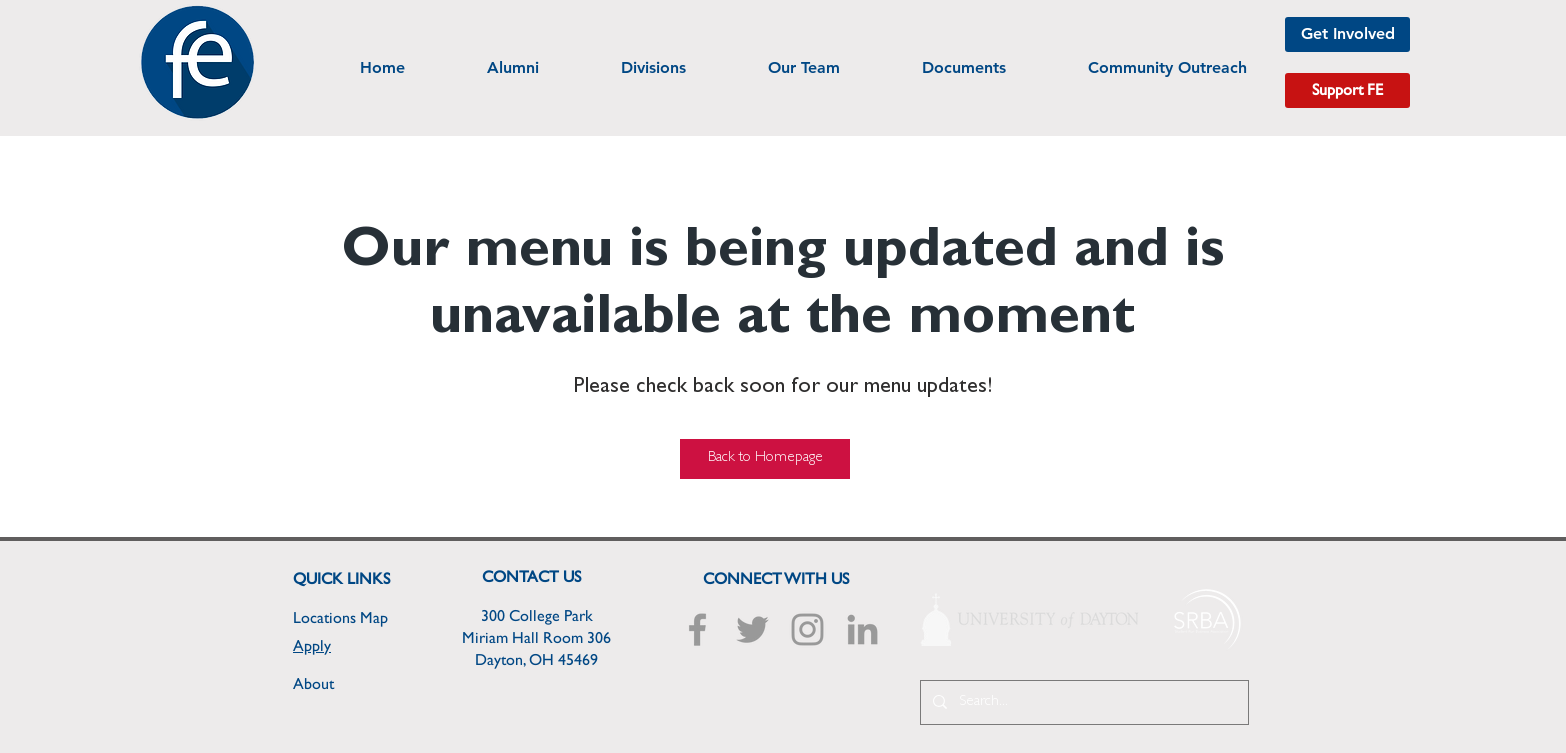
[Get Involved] (1347, 34)
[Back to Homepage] (765, 459)
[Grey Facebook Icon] (697, 629)
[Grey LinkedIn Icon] (862, 629)
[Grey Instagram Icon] (807, 629)
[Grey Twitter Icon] (752, 629)
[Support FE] (1347, 90)
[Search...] (1082, 702)
